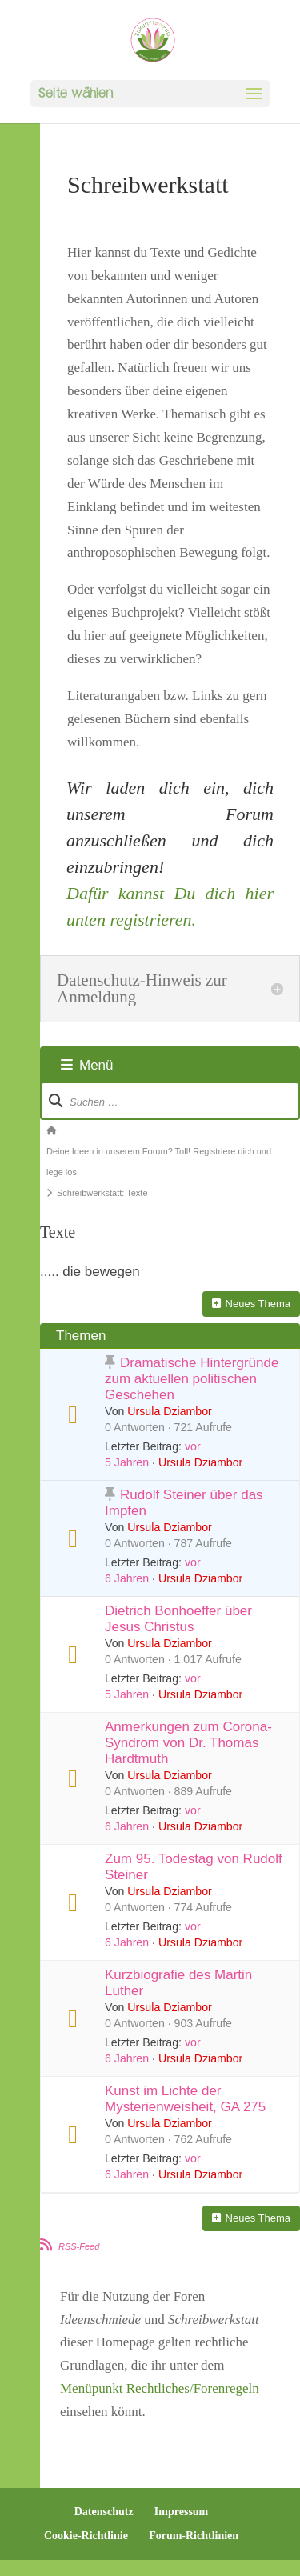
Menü (87, 1065)
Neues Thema (251, 1304)
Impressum (181, 2512)
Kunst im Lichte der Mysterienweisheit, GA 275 (185, 2098)
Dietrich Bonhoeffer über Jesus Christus (178, 1618)
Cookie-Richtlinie (86, 2536)
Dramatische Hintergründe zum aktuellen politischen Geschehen (191, 1378)
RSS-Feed (78, 2246)
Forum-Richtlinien (193, 2536)
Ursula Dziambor (169, 1411)
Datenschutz (104, 2512)
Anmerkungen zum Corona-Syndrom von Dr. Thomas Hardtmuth (188, 1742)
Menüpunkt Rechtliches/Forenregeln (159, 2388)
